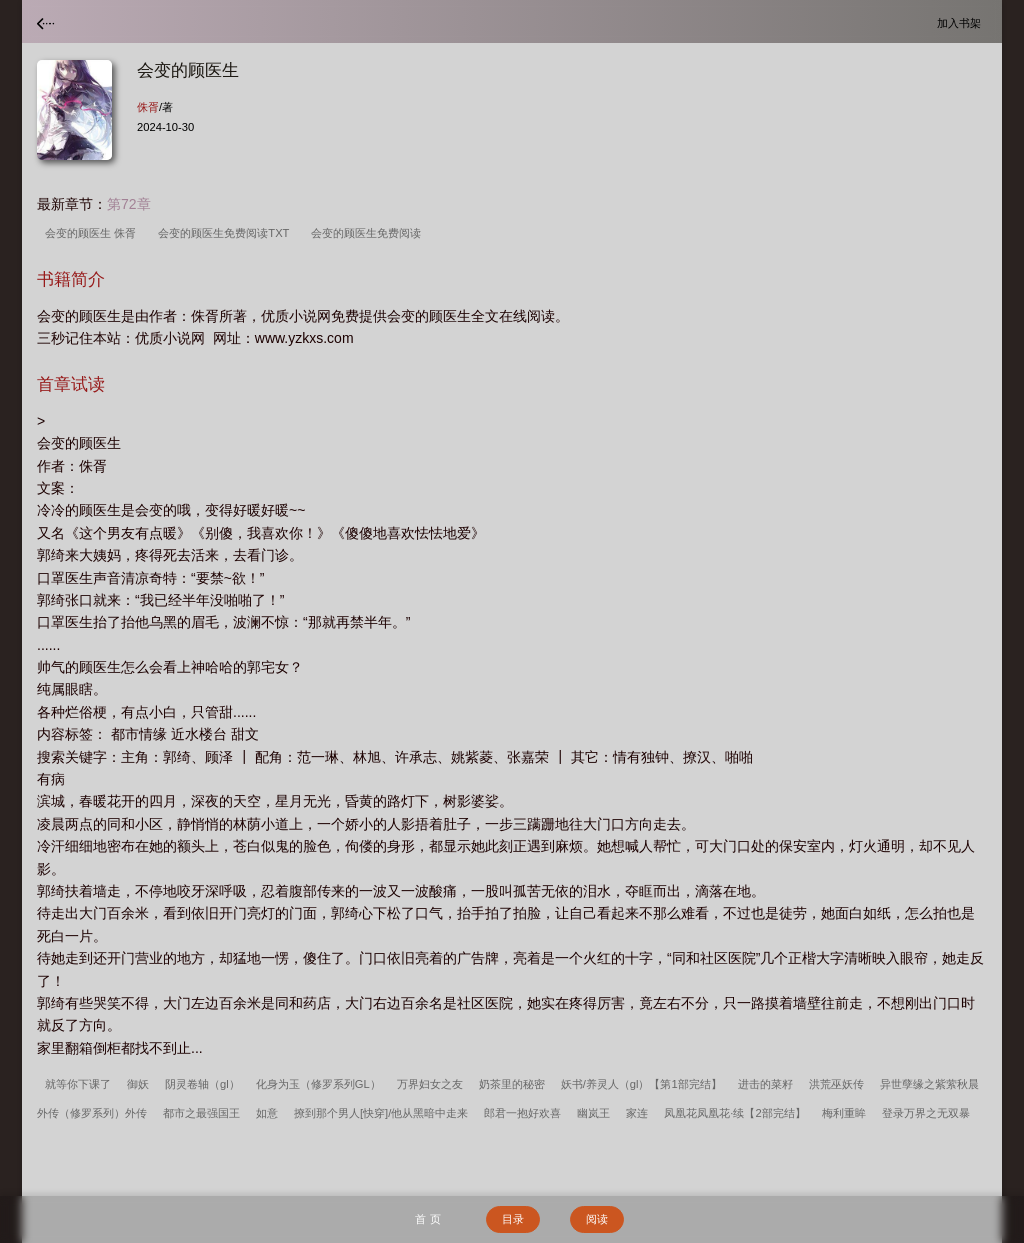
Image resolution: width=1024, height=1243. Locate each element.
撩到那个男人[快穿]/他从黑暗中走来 (381, 1113)
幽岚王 (593, 1113)
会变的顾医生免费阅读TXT (226, 233)
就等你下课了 (78, 1084)
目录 (513, 1219)
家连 (637, 1113)
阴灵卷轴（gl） (202, 1084)
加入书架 (962, 22)
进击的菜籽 (765, 1084)
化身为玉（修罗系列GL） (318, 1084)
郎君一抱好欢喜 (522, 1113)
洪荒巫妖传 (836, 1084)
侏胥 (148, 107)
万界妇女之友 (430, 1084)
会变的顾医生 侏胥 (93, 233)
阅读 (597, 1219)
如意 (267, 1113)
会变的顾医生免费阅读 (369, 233)
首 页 (427, 1219)
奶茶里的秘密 (512, 1084)
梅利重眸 (844, 1113)
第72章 (129, 204)
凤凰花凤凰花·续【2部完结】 (734, 1113)
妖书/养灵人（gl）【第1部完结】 (641, 1084)
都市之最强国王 (201, 1113)
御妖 (138, 1084)
